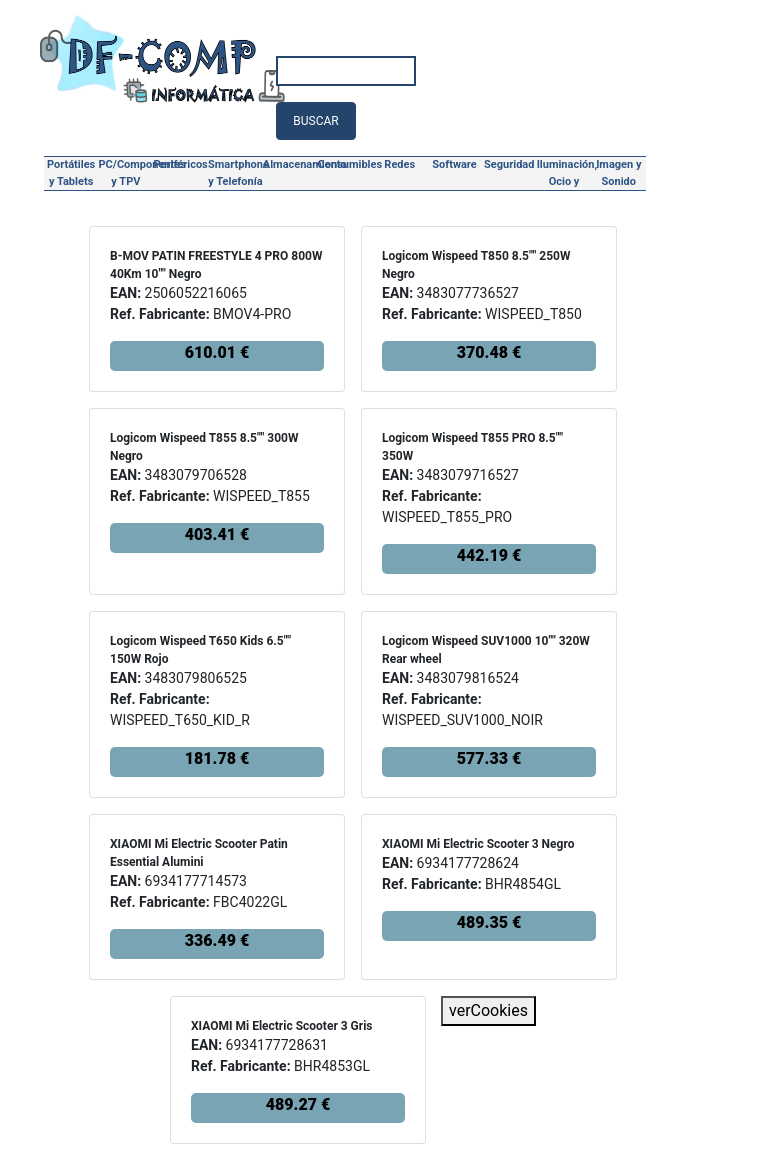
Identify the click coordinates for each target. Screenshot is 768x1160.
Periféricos (181, 164)
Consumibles (345, 164)
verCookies (488, 1010)
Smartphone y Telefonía (235, 173)
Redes (399, 164)
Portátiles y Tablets (71, 173)
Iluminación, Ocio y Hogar (564, 175)
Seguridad (509, 164)
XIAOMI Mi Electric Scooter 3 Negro (478, 844)
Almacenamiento (290, 164)
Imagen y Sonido (618, 173)
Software (454, 164)
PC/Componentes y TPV (126, 173)
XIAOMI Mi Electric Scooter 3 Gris (282, 1026)
